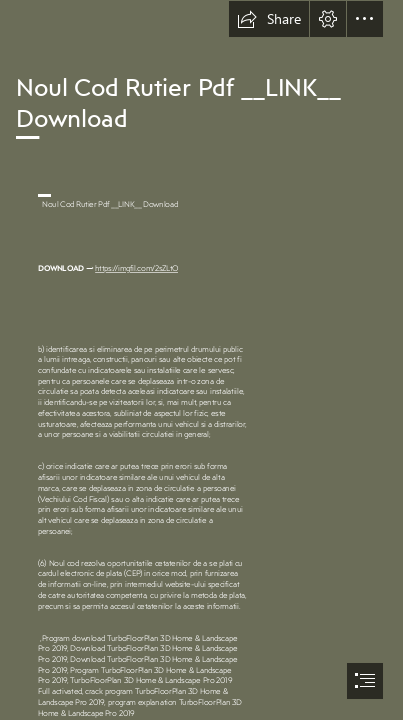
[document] (201, 360)
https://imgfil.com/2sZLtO (137, 268)
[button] (269, 19)
